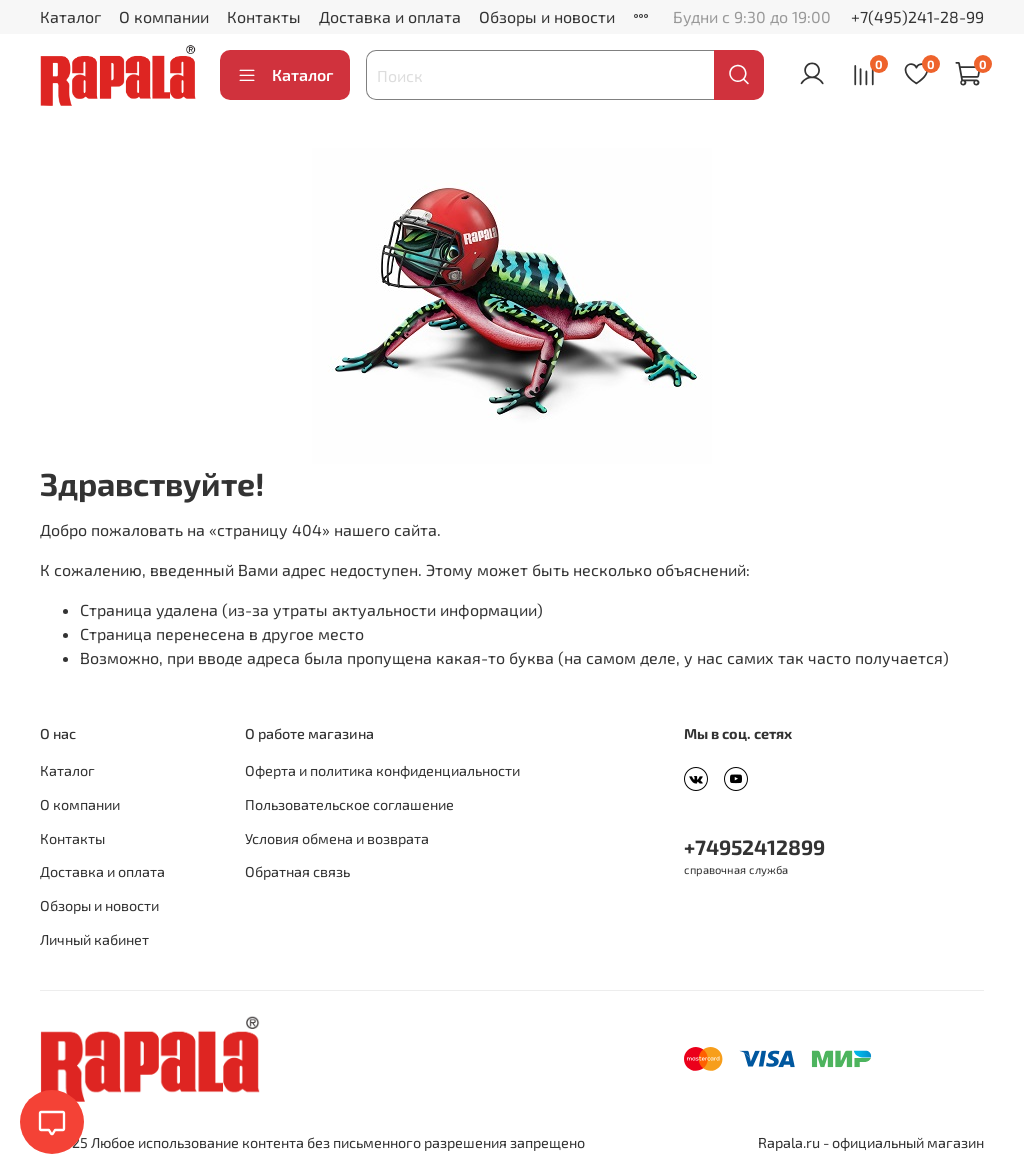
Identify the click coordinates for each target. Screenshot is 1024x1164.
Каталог (70, 16)
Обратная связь (297, 871)
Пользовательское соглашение (349, 804)
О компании (164, 16)
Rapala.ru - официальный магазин (871, 1142)
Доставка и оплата (390, 16)
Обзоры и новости (547, 16)
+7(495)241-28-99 (917, 16)
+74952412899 (754, 846)
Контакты (264, 16)
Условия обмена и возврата (337, 838)
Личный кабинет (94, 939)
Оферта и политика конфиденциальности (382, 770)
